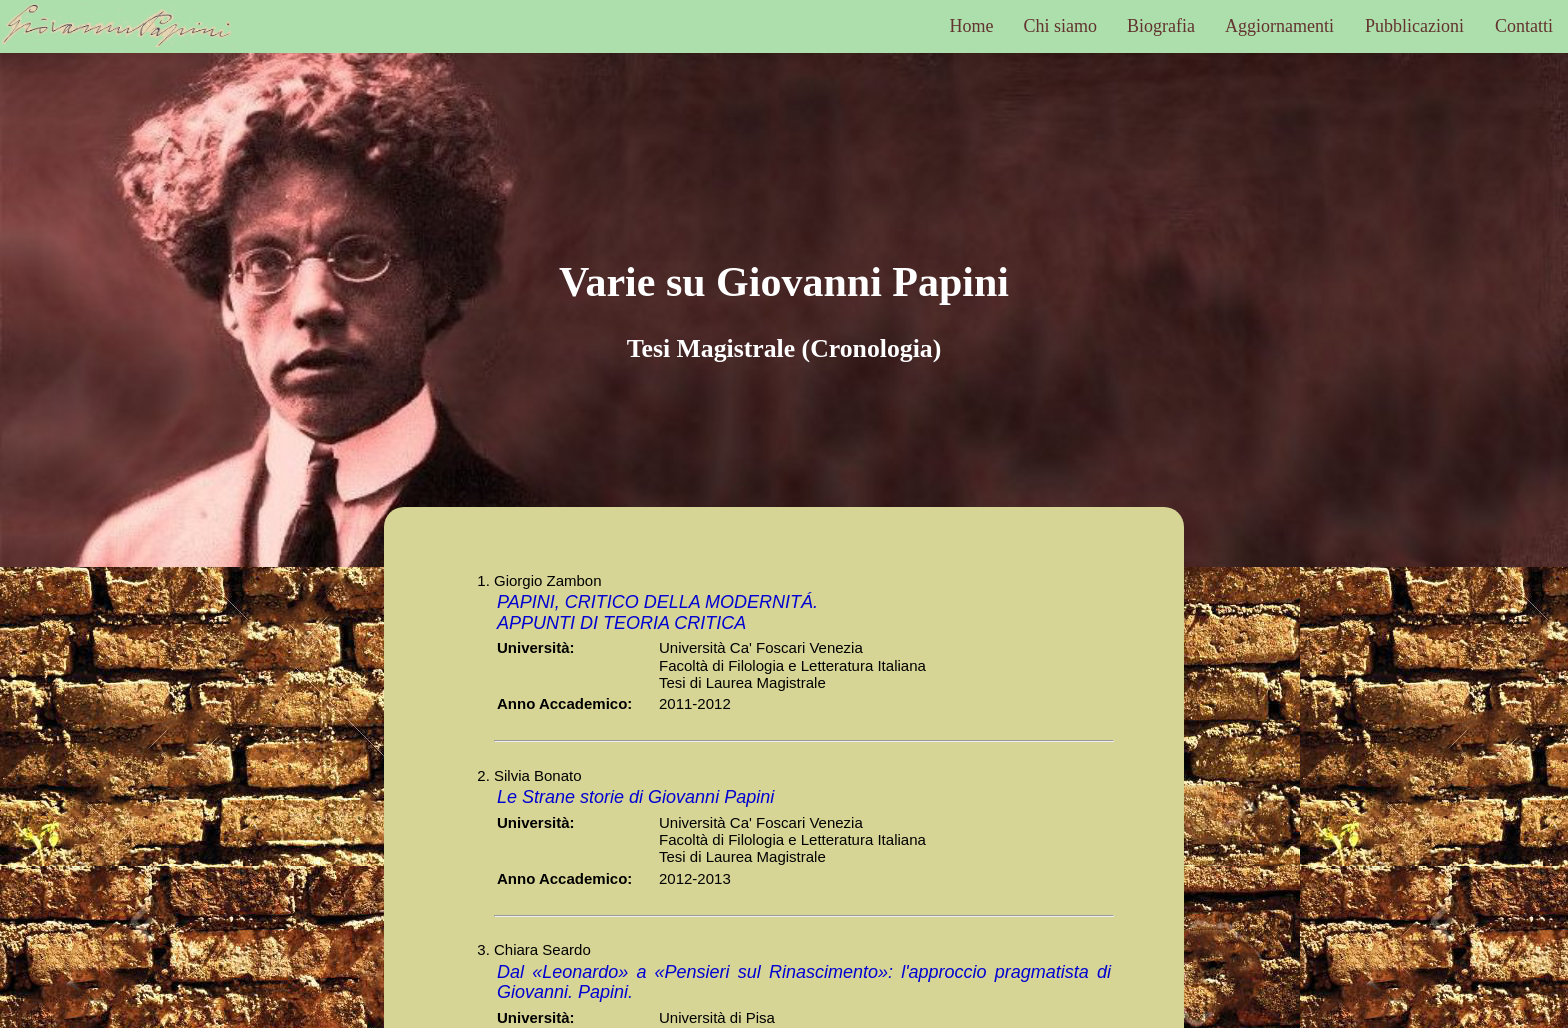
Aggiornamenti (1279, 26)
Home (972, 26)
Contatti (1524, 26)
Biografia (1161, 26)
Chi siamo (1061, 26)
